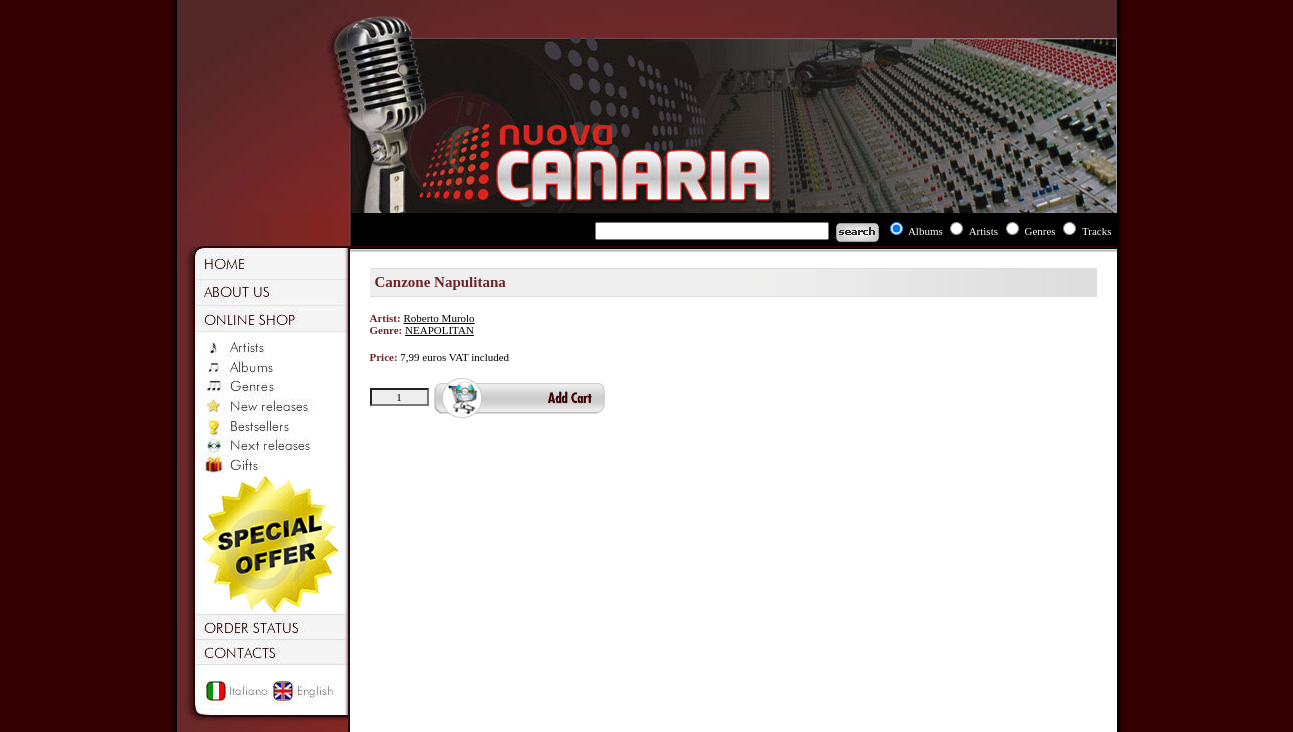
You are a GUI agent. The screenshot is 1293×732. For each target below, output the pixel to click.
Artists (983, 231)
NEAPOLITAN (439, 330)
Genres (1039, 231)
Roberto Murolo (438, 318)
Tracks (1097, 231)
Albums (925, 231)
